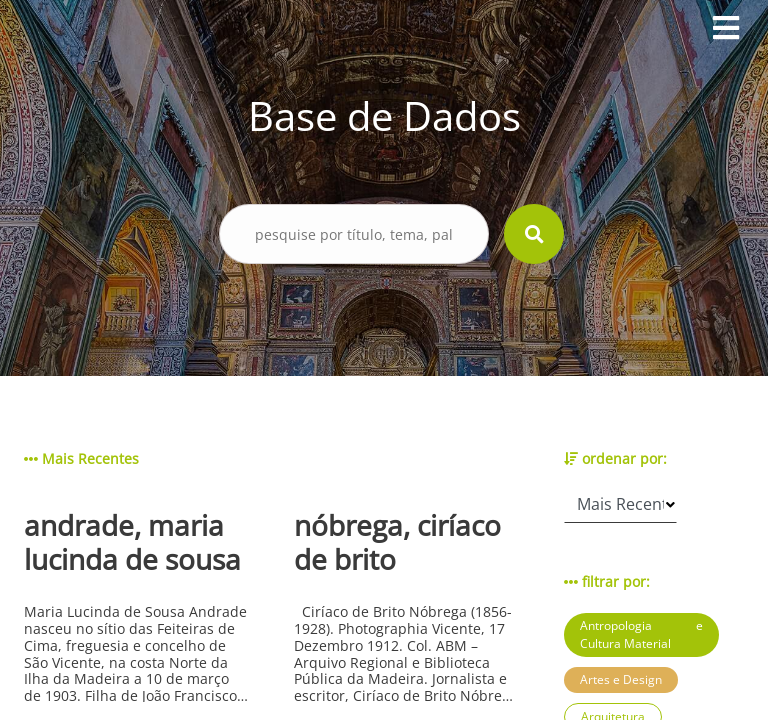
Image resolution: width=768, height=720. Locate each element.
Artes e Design (621, 679)
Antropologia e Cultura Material (641, 634)
